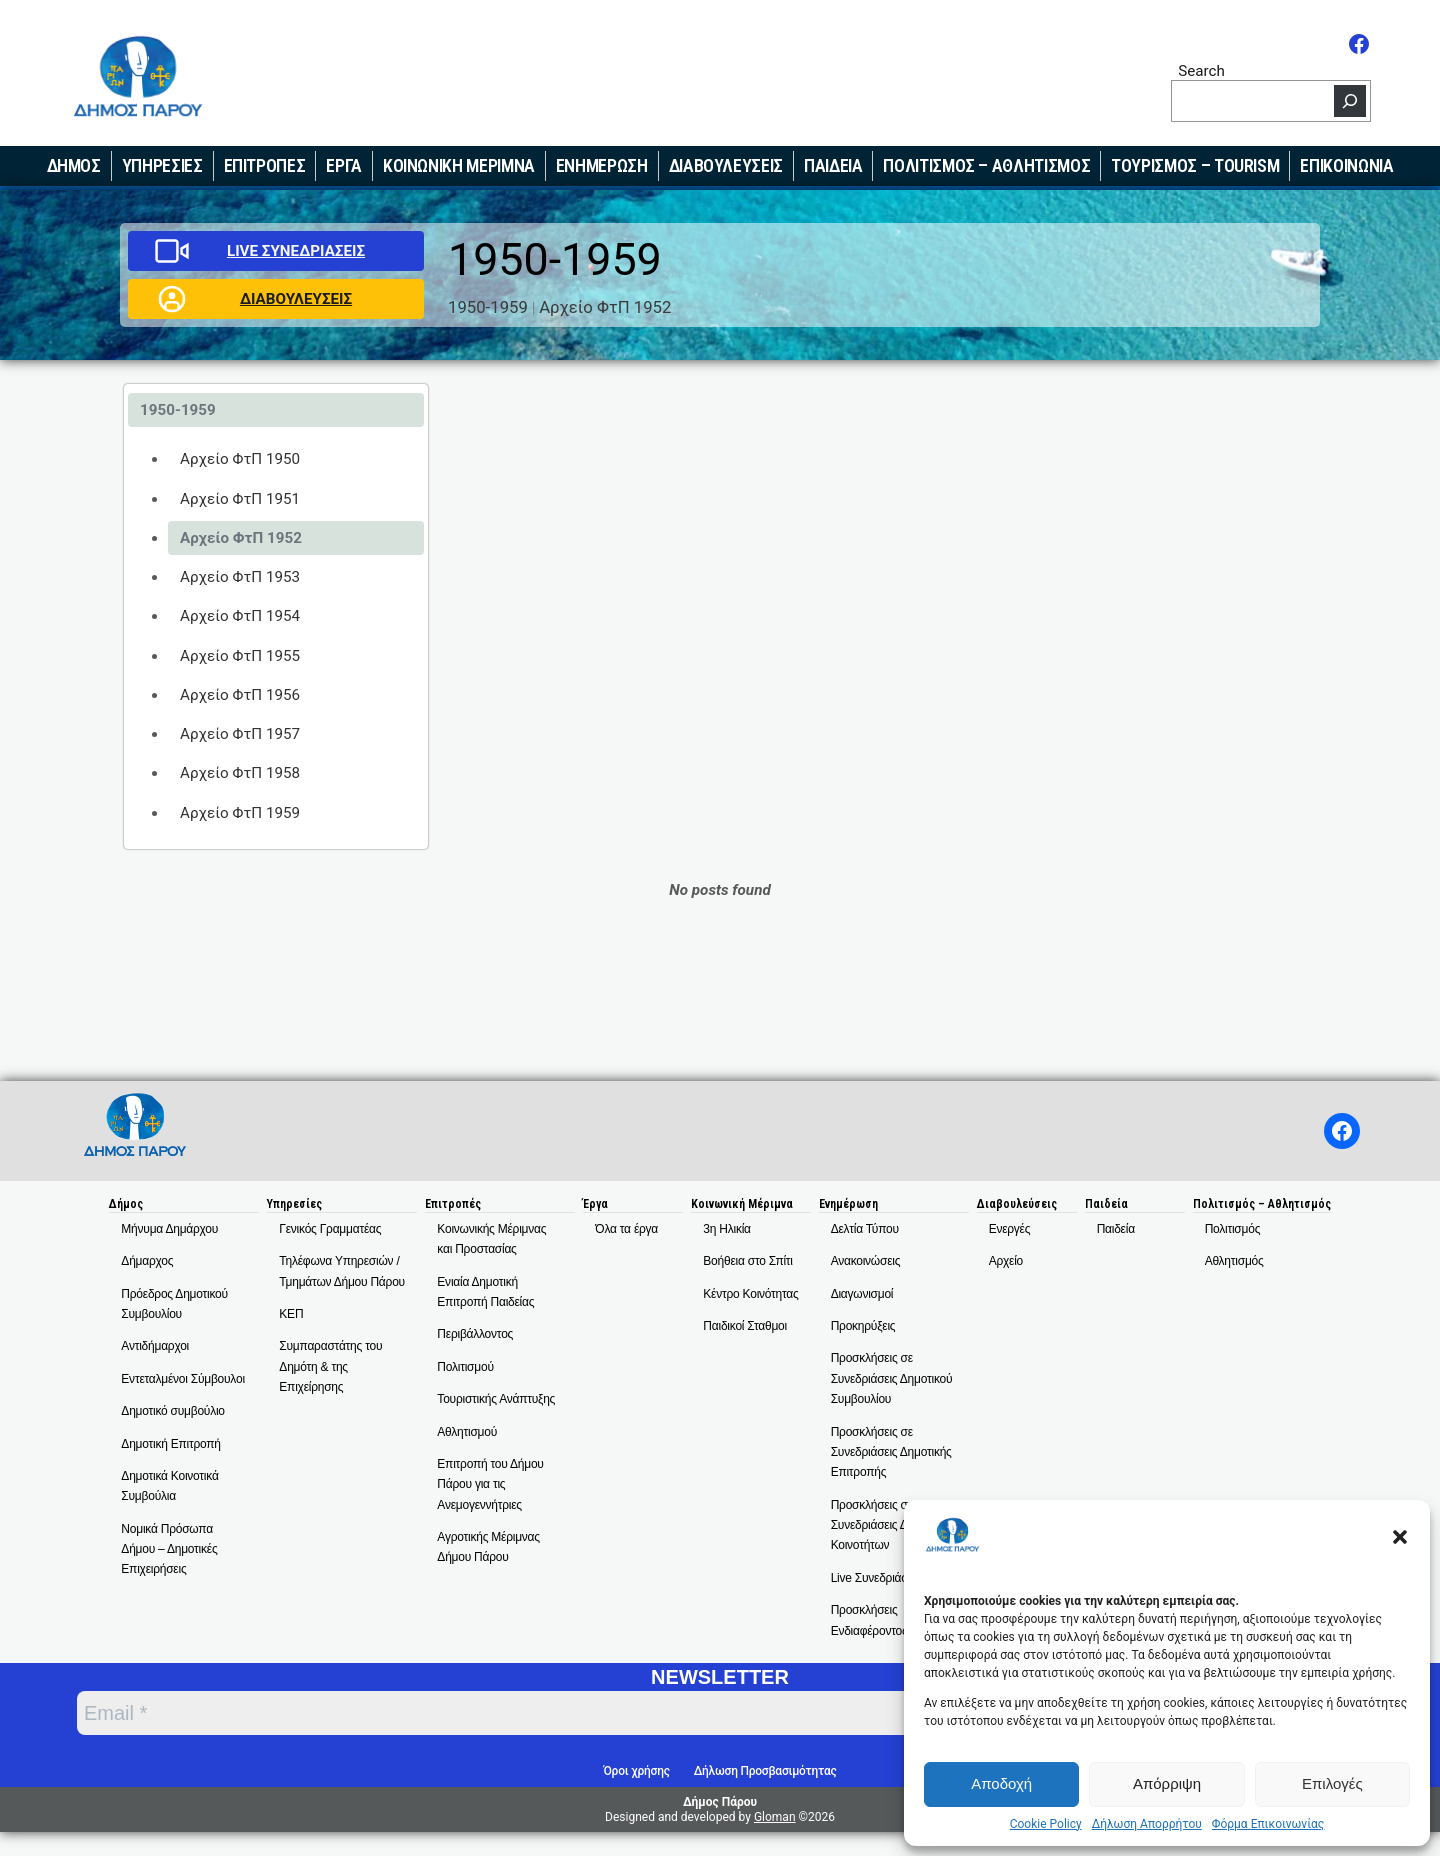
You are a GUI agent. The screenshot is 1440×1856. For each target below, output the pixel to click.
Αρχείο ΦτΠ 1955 (240, 656)
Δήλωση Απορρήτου (1147, 1824)
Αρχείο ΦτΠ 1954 (240, 616)
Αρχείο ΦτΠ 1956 (240, 695)
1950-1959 (488, 307)
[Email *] (581, 1713)
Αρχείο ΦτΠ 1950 (240, 459)
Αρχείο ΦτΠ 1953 (240, 577)
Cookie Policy (1046, 1824)
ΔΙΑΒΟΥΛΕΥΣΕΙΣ (296, 299)
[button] (1400, 1537)
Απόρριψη (1167, 1783)
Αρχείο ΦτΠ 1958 (240, 773)
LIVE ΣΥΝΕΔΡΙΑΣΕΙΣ (296, 251)
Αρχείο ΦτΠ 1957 (240, 734)
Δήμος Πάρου (720, 1802)
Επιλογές (1332, 1783)
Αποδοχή (1001, 1783)
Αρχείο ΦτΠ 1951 (240, 499)
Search (1201, 70)
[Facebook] (1359, 44)
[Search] (1350, 101)
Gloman (775, 1817)
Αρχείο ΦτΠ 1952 (605, 307)
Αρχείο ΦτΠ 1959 (240, 813)
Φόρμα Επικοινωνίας (1268, 1824)
